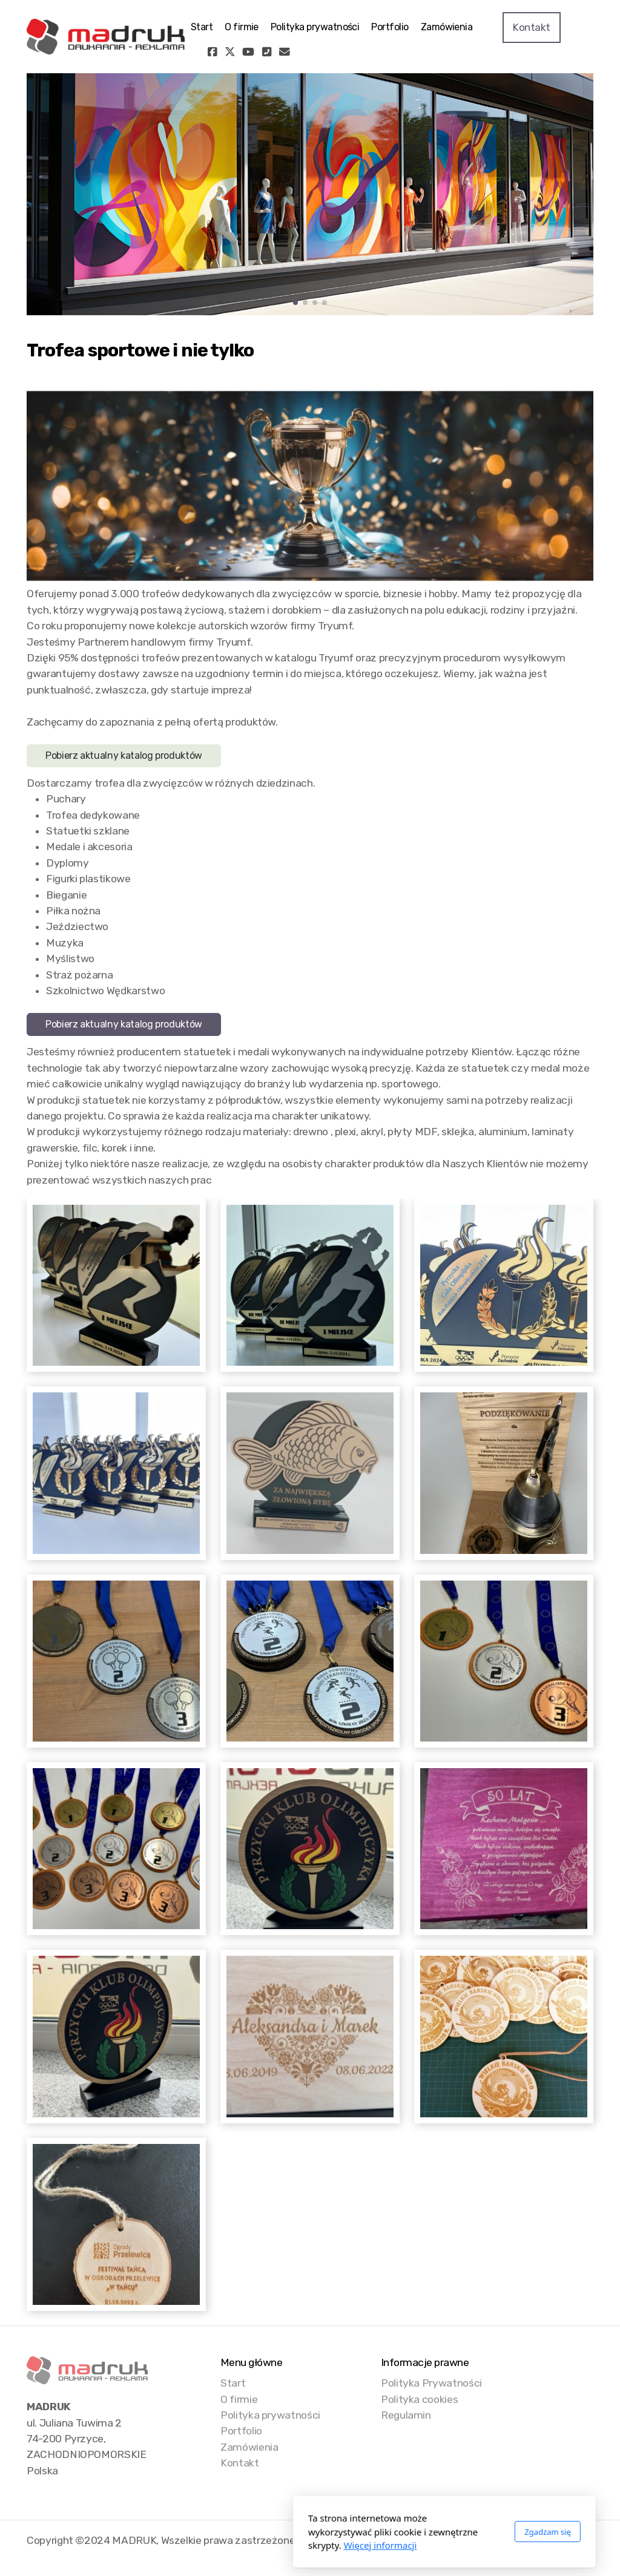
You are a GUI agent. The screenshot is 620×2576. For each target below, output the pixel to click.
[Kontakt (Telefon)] (266, 52)
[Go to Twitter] (230, 52)
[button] (295, 302)
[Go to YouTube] (248, 52)
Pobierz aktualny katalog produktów (123, 755)
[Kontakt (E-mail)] (284, 52)
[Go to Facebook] (212, 52)
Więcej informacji (246, 2545)
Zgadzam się (413, 2531)
